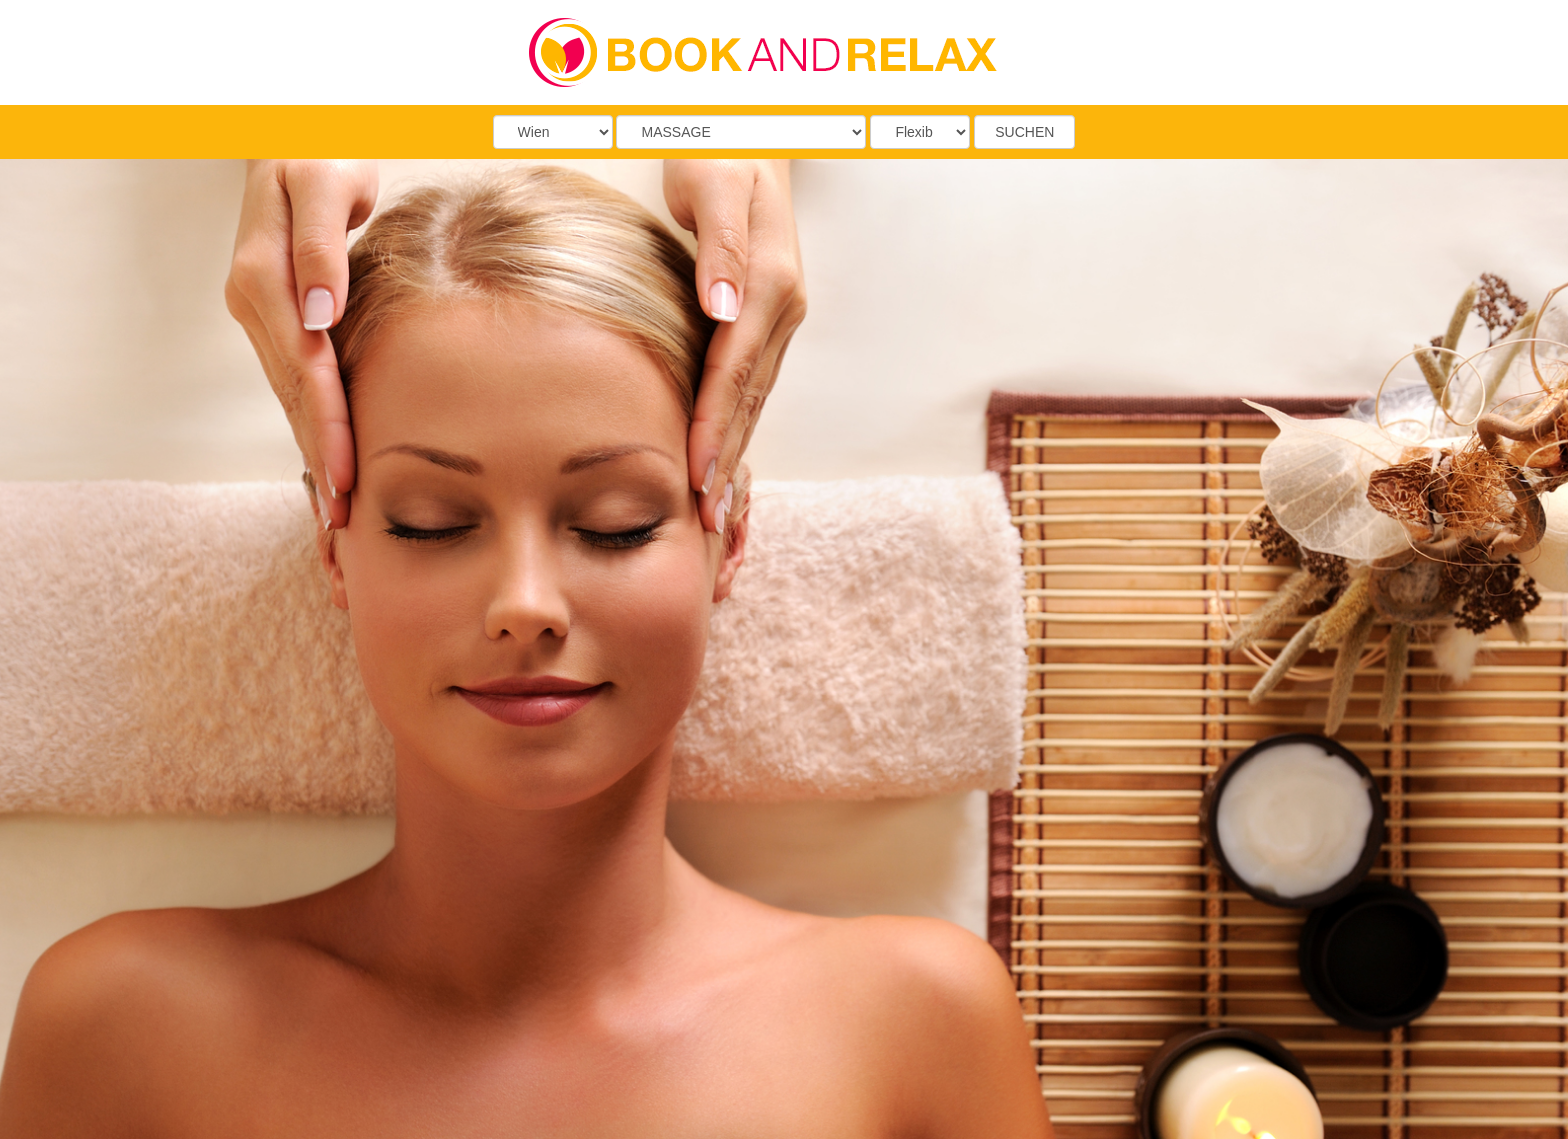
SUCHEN (1024, 132)
